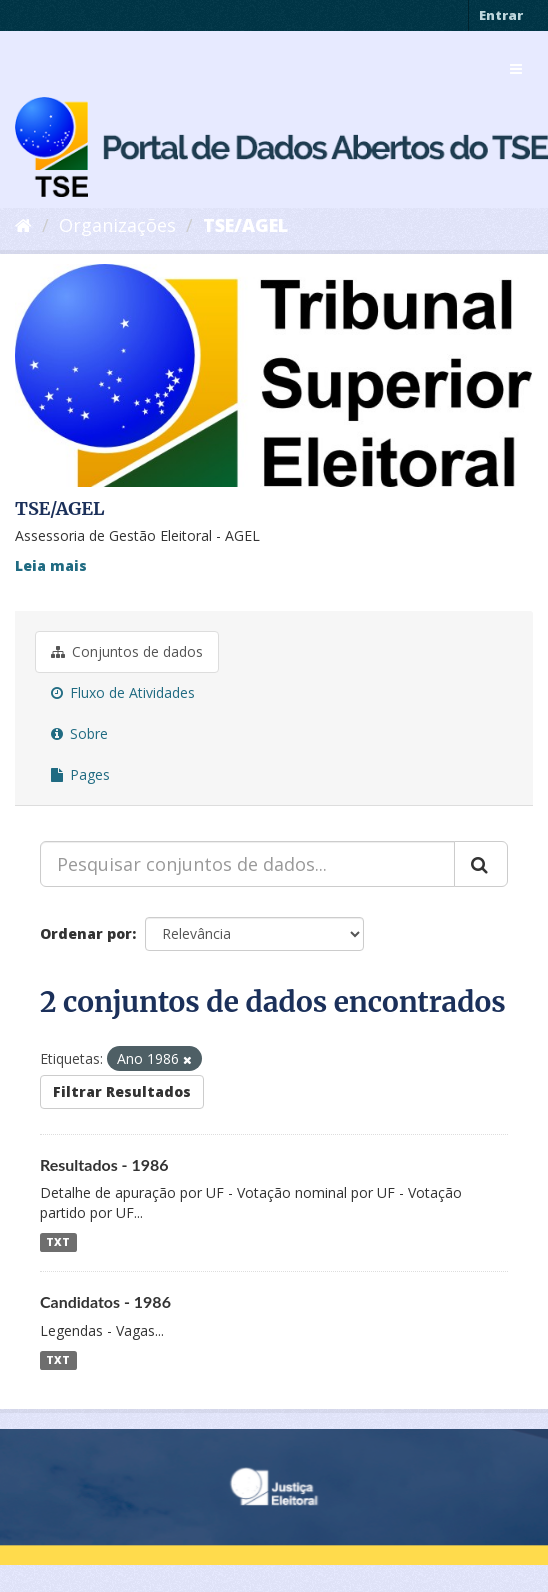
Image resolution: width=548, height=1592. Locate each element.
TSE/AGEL (245, 225)
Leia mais (51, 565)
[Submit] (481, 864)
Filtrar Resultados (122, 1091)
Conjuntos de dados (127, 651)
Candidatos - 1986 (105, 1301)
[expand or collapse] (516, 69)
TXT (58, 1242)
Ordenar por (86, 933)
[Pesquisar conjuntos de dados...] (247, 864)
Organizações (117, 225)
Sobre (79, 733)
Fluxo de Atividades (123, 692)
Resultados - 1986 (104, 1164)
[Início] (23, 225)
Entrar (501, 15)
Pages (80, 774)
